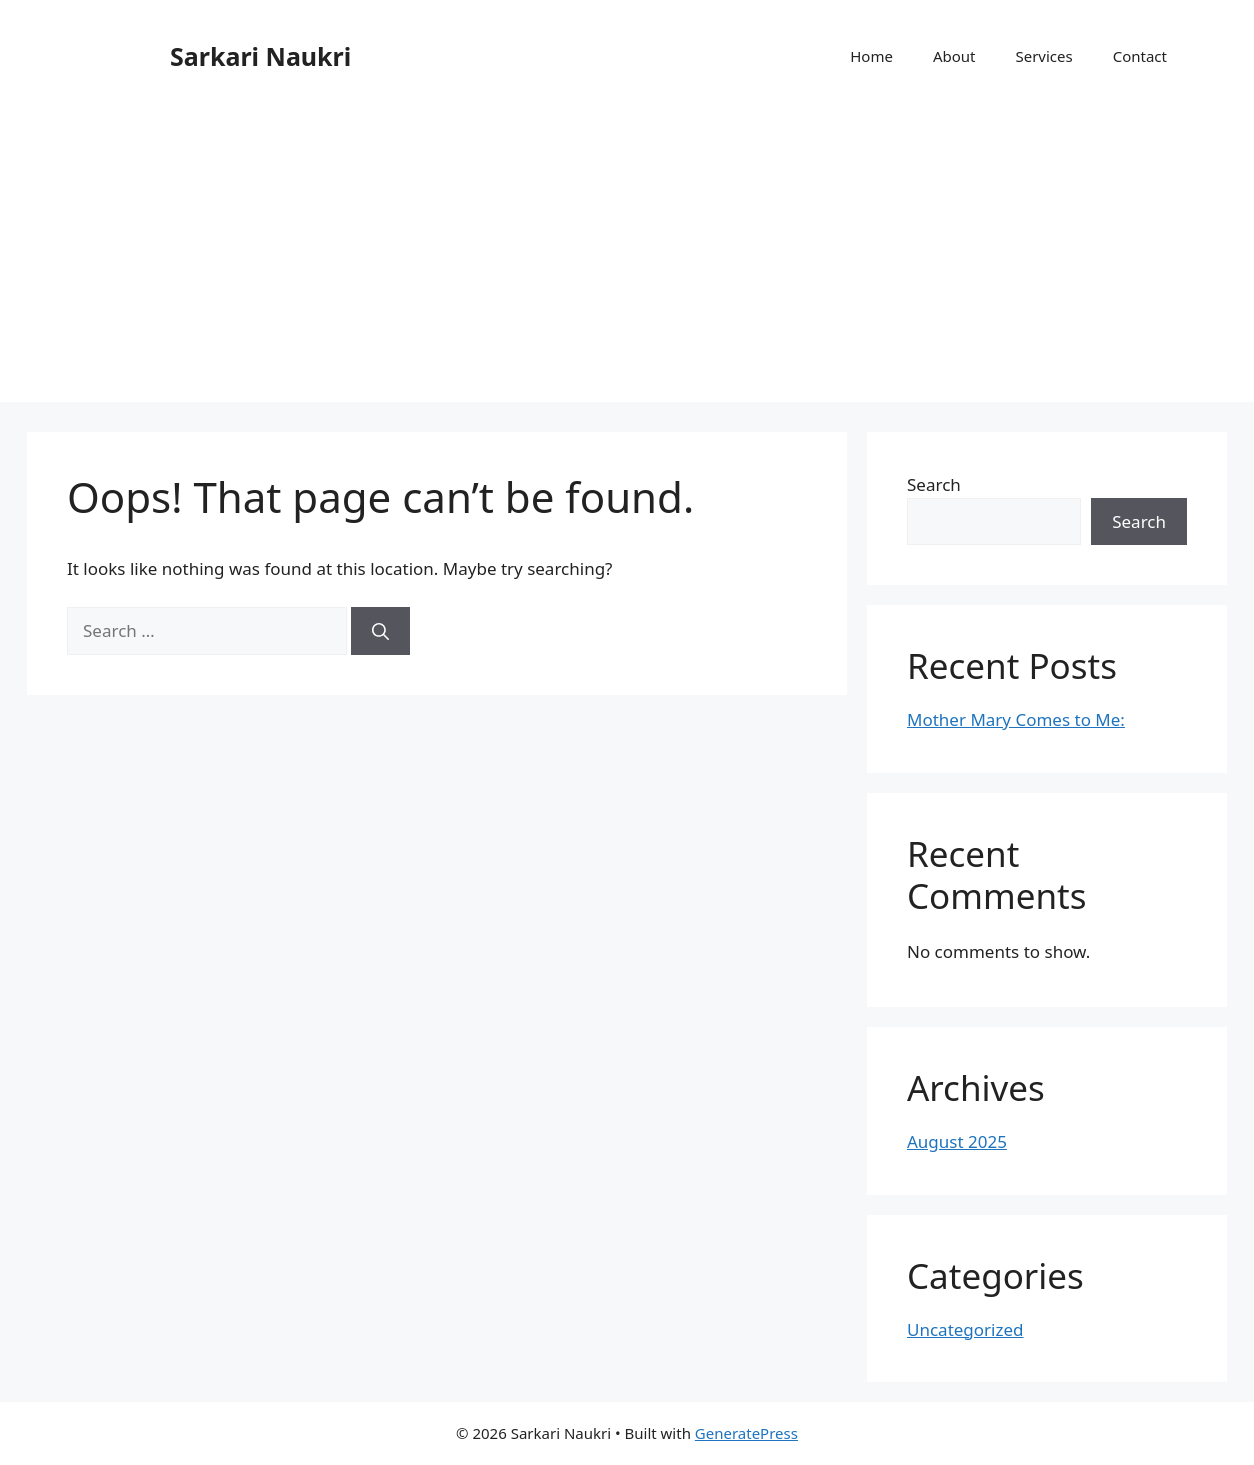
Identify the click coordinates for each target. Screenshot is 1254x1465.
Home (871, 56)
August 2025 (957, 1141)
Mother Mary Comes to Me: (1016, 719)
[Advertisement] (627, 262)
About (954, 56)
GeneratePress (746, 1433)
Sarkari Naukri (260, 56)
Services (1043, 56)
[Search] (380, 631)
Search (934, 484)
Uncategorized (965, 1329)
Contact (1140, 56)
